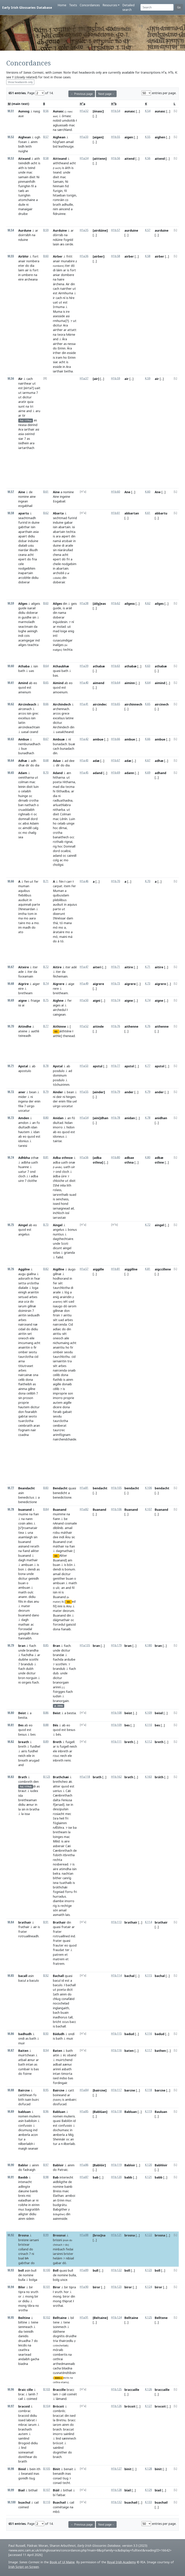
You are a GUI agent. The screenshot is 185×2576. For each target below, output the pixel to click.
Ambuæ (59, 739)
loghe (22, 631)
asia (21, 434)
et (66, 1954)
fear (37, 1278)
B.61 (46, 492)
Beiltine (24, 2318)
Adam (22, 773)
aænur (66, 2064)
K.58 (147, 256)
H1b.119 (116, 2165)
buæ (72, 744)
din (72, 284)
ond (33, 1171)
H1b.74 (115, 1000)
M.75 (11, 1225)
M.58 (11, 513)
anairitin (24, 1347)
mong (29, 2296)
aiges (56, 1005)
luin (36, 787)
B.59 (46, 230)
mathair (32, 1560)
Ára (64, 339)
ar (36, 230)
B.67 (46, 739)
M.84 (11, 1922)
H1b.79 (115, 1092)
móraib (58, 2350)
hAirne (70, 334)
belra (56, 1873)
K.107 (148, 1509)
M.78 (11, 1509)
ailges (22, 645)
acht (34, 163)
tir (23, 415)
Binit (56, 2469)
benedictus (26, 1497)
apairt (22, 536)
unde (22, 172)
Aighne (58, 1000)
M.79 (11, 1645)
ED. (56, 1031)
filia (20, 1106)
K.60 (147, 492)
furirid (22, 522)
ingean (23, 501)
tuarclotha (25, 1421)
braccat (58, 2415)
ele (55, 1751)
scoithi (33, 1659)
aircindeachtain (29, 727)
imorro (58, 1127)
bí (54, 2495)
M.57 (11, 492)
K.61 (147, 513)
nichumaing (61, 1343)
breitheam (60, 993)
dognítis (59, 2336)
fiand (26, 1551)
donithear (25, 2457)
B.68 (46, 760)
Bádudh (58, 2034)
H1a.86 (84, 2165)
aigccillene (163, 1269)
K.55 (147, 137)
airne (21, 411)
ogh (37, 137)
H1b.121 (116, 2235)
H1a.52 (84, 1026)
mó (55, 927)
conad (57, 2478)
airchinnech (133, 704)
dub (56, 1673)
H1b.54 (115, 111)
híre (71, 298)
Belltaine (60, 2318)
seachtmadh (27, 518)
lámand (61, 2399)
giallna (31, 1274)
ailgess (129, 603)
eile (32, 1338)
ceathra (23, 2350)
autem (57, 1402)
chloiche (58, 1181)
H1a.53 (84, 1066)
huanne (23, 1167)
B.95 (46, 2090)
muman (23, 886)
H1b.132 (116, 2502)
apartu (23, 513)
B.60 (46, 256)
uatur (22, 1171)
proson (28, 1398)
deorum (24, 1610)
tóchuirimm (61, 1084)
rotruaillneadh (28, 1936)
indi (20, 635)
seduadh (33, 1315)
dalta (56, 1800)
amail (70, 142)
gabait (67, 1412)
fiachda (58, 1659)
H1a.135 (85, 1645)
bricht (57, 2022)
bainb (34, 2191)
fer (36, 881)
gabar (68, 522)
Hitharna (68, 782)
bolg (56, 2280)
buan (22, 1583)
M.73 (11, 1118)
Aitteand (60, 158)
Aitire (57, 967)
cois (27, 635)
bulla (21, 2280)
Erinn (60, 2200)
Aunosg (23, 111)
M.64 (11, 760)
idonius (23, 1141)
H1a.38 (84, 603)
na (54, 130)
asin (21, 1493)
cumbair (24, 2069)
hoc (55, 828)
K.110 (148, 1725)
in (19, 275)
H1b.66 (115, 739)
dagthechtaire (63, 1239)
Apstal (23, 1066)
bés (58, 1734)
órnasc (66, 116)
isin (33, 527)
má (70, 937)
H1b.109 (116, 1725)
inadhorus (60, 2017)
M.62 (11, 704)
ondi (21, 2038)
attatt (71, 330)
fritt (69, 256)
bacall (22, 1976)
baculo (57, 1985)
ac (61, 860)
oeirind (30, 434)
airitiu (67, 1315)
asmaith (58, 1915)
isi (73, 527)
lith (69, 1185)
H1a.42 (84, 739)
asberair (59, 1846)
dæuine (23, 2191)
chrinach (57, 2244)
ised (56, 2078)
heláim (57, 2258)
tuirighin (24, 195)
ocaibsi (65, 851)
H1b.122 (116, 2270)
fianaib (66, 1629)
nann (29, 1519)
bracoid (24, 2406)
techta (70, 532)
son (70, 1393)
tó (61, 923)
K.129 (148, 2490)
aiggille (98, 1269)
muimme (59, 1514)
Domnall (69, 846)
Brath (22, 1777)
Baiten (23, 2051)
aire (67, 1841)
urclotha (33, 1283)
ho (65, 357)
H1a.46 (84, 881)
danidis (23, 2336)
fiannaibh (25, 1638)
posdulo (59, 1071)
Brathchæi (61, 1777)
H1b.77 (115, 1066)
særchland (64, 130)
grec (35, 713)
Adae (57, 761)
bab (96, 2177)
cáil (64, 2394)
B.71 (46, 881)
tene (56, 2322)
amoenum (60, 692)
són (55, 1910)
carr (69, 881)
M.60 (11, 666)
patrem (58, 1954)
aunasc (129, 111)
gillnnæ (58, 1311)
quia (30, 402)
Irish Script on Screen (23, 2567)
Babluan (59, 2112)
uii (69, 626)
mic (28, 2195)
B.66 (46, 704)
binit (128, 2469)
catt (71, 2090)
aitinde (98, 1026)
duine (36, 522)
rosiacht (58, 1814)
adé (74, 967)
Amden (23, 1118)
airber (129, 256)
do (27, 265)
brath (57, 204)
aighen (160, 137)
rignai (68, 842)
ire (68, 311)
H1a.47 (84, 967)
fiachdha (27, 1655)
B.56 (46, 111)
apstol (129, 1066)
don (21, 1412)
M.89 (11, 2111)
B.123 (46, 1777)
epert (22, 559)
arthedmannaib (64, 2364)
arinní (57, 1687)
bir (31, 2287)
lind (23, 2447)
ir (54, 298)
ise (68, 1804)
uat (55, 302)
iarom (72, 1306)
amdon (23, 1123)
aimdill (27, 828)
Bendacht (60, 1488)
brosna (129, 2235)
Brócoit (58, 2406)
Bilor (21, 2287)
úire (64, 1176)
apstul (97, 1066)
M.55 (11, 256)
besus (22, 1734)
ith (38, 2469)
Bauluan (161, 2112)
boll (21, 2270)
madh (27, 927)
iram (59, 357)
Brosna (23, 2235)
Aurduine (60, 230)
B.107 (46, 2490)
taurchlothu (61, 1356)
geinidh (33, 1578)
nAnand (58, 1523)
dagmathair (64, 1551)
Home (62, 5)
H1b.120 (116, 2177)
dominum (60, 1075)
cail (20, 2399)
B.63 (46, 603)
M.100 (11, 2502)
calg (35, 828)
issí (67, 1213)
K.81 (147, 1269)
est (55, 293)
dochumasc (61, 2130)
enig (71, 631)
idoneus (58, 1136)
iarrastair (59, 1217)
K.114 (148, 1922)
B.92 (46, 1975)
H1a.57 (84, 1269)
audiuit (23, 900)
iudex (34, 1791)
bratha (34, 1809)
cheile (57, 564)
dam (70, 918)
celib (21, 1379)
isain (28, 2099)
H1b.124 (116, 2317)
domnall (24, 819)
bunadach (60, 744)
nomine (23, 496)
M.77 (11, 1488)
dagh (22, 1560)
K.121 (148, 2177)
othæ (35, 1158)
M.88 (11, 2090)
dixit (32, 177)
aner (21, 1092)
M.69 (11, 1000)
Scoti (64, 1243)
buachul (24, 2502)
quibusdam (61, 895)
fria (34, 559)
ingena (23, 1101)
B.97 (46, 2165)
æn (68, 773)
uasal (25, 732)
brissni (57, 2240)
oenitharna (26, 777)
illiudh (33, 550)
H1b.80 (115, 1157)
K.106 (148, 1488)
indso (63, 2078)
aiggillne (130, 1269)
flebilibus (24, 895)
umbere (27, 275)
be (66, 1519)
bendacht (100, 1488)
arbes (33, 1297)
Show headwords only (20, 82)
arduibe (69, 1659)
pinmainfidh (26, 181)
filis (20, 1601)
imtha (22, 914)
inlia (63, 1185)
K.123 (148, 2270)
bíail (127, 2490)
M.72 (11, 1092)
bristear (24, 2244)
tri (31, 406)
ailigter (23, 2214)
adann (129, 773)
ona (35, 1375)
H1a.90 (84, 2287)
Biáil (56, 2490)
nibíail (70, 2258)
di (54, 270)
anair (21, 261)
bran (21, 1646)
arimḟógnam (61, 1435)
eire (21, 279)
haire (60, 279)
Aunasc (58, 111)
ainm (34, 142)
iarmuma (28, 393)
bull (33, 2270)
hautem (24, 1132)
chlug (57, 1999)
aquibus (24, 891)
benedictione (62, 1497)
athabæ (99, 666)
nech (63, 1756)
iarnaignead (61, 1208)
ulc (58, 1588)
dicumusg (25, 2130)
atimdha (65, 1869)
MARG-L (58, 2378)
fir (71, 1347)
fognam (24, 1430)
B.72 (46, 967)
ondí (71, 2034)
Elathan (58, 2195)
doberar (32, 612)
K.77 (147, 1066)
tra (69, 1361)
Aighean (24, 137)
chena (57, 555)
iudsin (57, 1696)
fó (73, 1118)
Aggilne (24, 1269)
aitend (129, 158)
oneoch (23, 1338)
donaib (67, 1384)
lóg (67, 1292)
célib (56, 1389)
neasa (22, 425)
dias (30, 1601)
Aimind (58, 683)
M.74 (11, 1157)
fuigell (69, 1742)
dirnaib (23, 800)
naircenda (60, 1324)
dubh (29, 1669)
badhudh (25, 2034)
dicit (70, 1989)
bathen (160, 2051)
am (70, 1560)
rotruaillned (61, 1936)
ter (67, 1950)
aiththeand (61, 163)
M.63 (11, 739)
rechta (57, 1860)
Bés (55, 1725)
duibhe (23, 1659)
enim (62, 1101)
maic (65, 2191)
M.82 (11, 1741)
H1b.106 (116, 1509)
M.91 (11, 2177)
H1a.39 (84, 666)
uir (73, 1167)
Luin (72, 819)
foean (22, 142)
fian (36, 1514)
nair (33, 1430)
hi (54, 791)
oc (30, 796)
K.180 (148, 1645)
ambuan (27, 1565)
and (55, 339)
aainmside (60, 2218)
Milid (56, 1841)
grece (65, 713)
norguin (31, 1678)
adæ (96, 761)
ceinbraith (25, 1425)
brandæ (58, 1655)
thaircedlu (66, 2341)
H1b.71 (115, 967)
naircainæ (25, 1375)
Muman (58, 891)
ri (32, 814)
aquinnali (24, 904)
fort (35, 256)
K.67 (147, 760)
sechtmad (60, 518)
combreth (25, 1781)
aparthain (25, 532)
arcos (22, 713)
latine (70, 718)
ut (74, 288)
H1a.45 (84, 772)
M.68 (11, 983)
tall (70, 2017)
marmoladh (26, 622)
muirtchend (64, 2060)
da (35, 626)
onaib (72, 1370)
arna (21, 1361)
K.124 (148, 2287)
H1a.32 (84, 111)
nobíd (57, 120)
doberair (59, 582)
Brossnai (59, 2235)
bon (21, 1569)
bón (70, 1565)
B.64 (46, 666)
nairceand (25, 1324)
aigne (22, 1000)
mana (68, 923)
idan (34, 1127)
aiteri (97, 967)
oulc (30, 1592)
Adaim (34, 823)
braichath (25, 2429)
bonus (72, 1229)
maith (22, 1592)
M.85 (11, 1975)
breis (21, 2195)
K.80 (147, 1157)
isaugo (57, 1306)
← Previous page (82, 94)
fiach (32, 1646)
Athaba (24, 666)
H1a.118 (85, 1777)
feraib (57, 1412)
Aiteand (24, 158)
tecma (69, 787)
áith (67, 168)
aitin (56, 2055)
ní (64, 298)
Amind (23, 683)
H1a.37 (84, 378)
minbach (59, 2249)
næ (35, 1324)
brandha (32, 1650)
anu (36, 1601)
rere (56, 988)
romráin (58, 200)
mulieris (34, 2116)
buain (65, 2012)
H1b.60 (115, 492)
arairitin (33, 1292)
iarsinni (58, 2254)
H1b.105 (116, 1488)
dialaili (22, 545)
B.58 (46, 158)
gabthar (24, 527)
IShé (56, 1185)
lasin (56, 244)
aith (37, 158)
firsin (56, 1315)
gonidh (23, 2478)
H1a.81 (84, 1488)
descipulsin (60, 1809)
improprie (60, 1393)
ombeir (58, 1352)
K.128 (148, 2469)
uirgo (30, 1106)
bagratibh (32, 2209)
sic (73, 1537)
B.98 (46, 2177)
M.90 (11, 2165)
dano (35, 1615)
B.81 (46, 1157)
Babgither (60, 2209)
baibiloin (31, 2121)
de (31, 492)
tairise (57, 1141)
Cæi (68, 1846)
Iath (56, 1994)
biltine (22, 2322)
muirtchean (26, 2055)
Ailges (22, 603)
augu (22, 1274)
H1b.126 (116, 2406)
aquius (72, 904)
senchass (62, 1199)
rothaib (58, 842)
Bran (56, 1646)
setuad (23, 1297)
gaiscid (71, 1624)
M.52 (11, 137)
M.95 (11, 2317)
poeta (57, 782)
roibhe (22, 2205)
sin (55, 550)
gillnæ (31, 1306)
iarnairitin (59, 1361)
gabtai (23, 1416)
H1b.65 (115, 704)
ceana (22, 555)
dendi (32, 1569)
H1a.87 (84, 2177)
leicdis (22, 2345)
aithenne (131, 1026)
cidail (21, 1329)
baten (129, 2051)
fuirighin (24, 186)
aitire (128, 967)
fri (68, 559)
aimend (98, 683)
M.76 (11, 1269)
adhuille (67, 204)
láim (59, 270)
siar (55, 362)
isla (20, 1795)
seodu (68, 1352)
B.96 (46, 2111)
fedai (69, 2249)
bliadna (67, 2368)
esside (71, 353)
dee (71, 761)
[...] (95, 116)
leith (28, 146)
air (27, 270)
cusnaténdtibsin (64, 2373)
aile (66, 1338)
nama (62, 612)
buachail (130, 2502)
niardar (23, 550)
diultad (58, 1123)
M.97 (11, 2406)
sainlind (69, 2434)
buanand (25, 1509)
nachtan (67, 1873)
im (20, 927)
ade (21, 972)
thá (55, 923)
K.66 (147, 739)
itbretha (69, 1855)
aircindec (100, 704)
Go (179, 7)
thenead (69, 1036)
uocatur (66, 1106)
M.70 (11, 1026)
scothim (61, 1664)
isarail (31, 608)
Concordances (90, 5)
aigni (96, 1000)
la (19, 1809)
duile (21, 204)
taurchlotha (61, 1288)
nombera (32, 261)
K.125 (148, 2317)
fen (26, 881)
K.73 (147, 983)
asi (68, 316)
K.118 (148, 2090)
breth (22, 1746)
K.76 (147, 1026)
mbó (56, 2512)
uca (26, 1301)
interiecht (66, 2177)
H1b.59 (115, 378)
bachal (129, 1976)
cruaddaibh (26, 810)
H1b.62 (115, 603)
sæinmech (69, 2438)
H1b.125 (116, 2389)
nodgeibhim (26, 568)
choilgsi (58, 864)
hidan (69, 1123)
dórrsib (58, 235)
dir (27, 765)
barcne (129, 2090)
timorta (66, 2073)
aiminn (129, 683)
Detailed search (128, 7)
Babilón (66, 2121)
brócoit (58, 2443)
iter (67, 265)
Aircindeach (27, 704)
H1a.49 (84, 983)
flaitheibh (25, 1384)
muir (69, 2038)
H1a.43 (84, 760)
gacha (35, 2359)
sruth (34, 2292)
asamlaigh (25, 1537)
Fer (73, 886)
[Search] (157, 7)
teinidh (28, 2331)
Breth (57, 1742)
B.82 (46, 1269)
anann (22, 1597)
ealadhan (24, 2200)
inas (36, 2473)
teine (34, 2322)
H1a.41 (84, 704)
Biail (21, 2490)
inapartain (25, 573)
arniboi (70, 2195)
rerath (34, 1546)
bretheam (60, 1832)
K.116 (148, 2033)
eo (35, 683)
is (39, 163)
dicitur (57, 325)
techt (66, 2483)
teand (57, 172)
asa (20, 1301)
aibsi (25, 823)
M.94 (11, 2287)
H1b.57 (115, 230)
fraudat (58, 1950)
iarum (22, 1306)
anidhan (161, 1118)
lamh (31, 2394)
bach (56, 2012)
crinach (23, 2254)
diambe (58, 1901)
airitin (22, 1315)
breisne (23, 2240)
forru (69, 1892)
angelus (58, 1229)
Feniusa (66, 1800)
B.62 (46, 513)
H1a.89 (84, 2270)
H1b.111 (116, 1741)
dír (58, 765)
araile (69, 545)
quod (22, 687)
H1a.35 (84, 230)
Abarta (58, 513)
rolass (57, 1190)
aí (62, 1005)
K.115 (148, 1975)
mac (72, 125)
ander (128, 1092)
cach (56, 288)
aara (32, 918)
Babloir (58, 2165)
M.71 (11, 1066)
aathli (35, 1031)
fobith (57, 1855)
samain (23, 177)
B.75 (46, 1000)
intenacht (25, 2182)
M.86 (11, 2033)
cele (21, 564)
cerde (69, 244)
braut (22, 1791)
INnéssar (59, 918)
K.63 (147, 666)
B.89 (46, 1741)
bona (22, 1574)
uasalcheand (65, 732)
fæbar (60, 2495)
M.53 (11, 158)
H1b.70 (115, 881)
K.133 (148, 2502)
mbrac (22, 2425)
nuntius (58, 1234)
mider (22, 1097)
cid (36, 1356)
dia (32, 265)
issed (56, 1204)
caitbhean (25, 2095)
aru (38, 411)
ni (27, 204)
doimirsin (24, 1311)
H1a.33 (84, 137)
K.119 (148, 2111)
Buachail (59, 2502)
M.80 (11, 1713)
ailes (29, 1523)
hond (64, 1204)
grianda (69, 1252)
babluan (24, 2112)
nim (55, 209)
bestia (22, 1717)
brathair (24, 1922)
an (27, 191)
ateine (22, 1031)
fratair (66, 1927)
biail (21, 2258)
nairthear (25, 383)
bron (21, 1678)
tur (20, 2139)
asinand (23, 1546)
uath (34, 1162)
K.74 (147, 1000)
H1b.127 (116, 2469)
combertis (60, 2354)
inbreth (63, 1751)
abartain (64, 527)
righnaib (24, 814)
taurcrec (59, 1430)
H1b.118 (116, 2111)
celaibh (26, 791)
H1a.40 (84, 682)
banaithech (61, 837)
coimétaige (61, 2507)
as (65, 344)
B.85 (46, 1645)
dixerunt (59, 914)
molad (61, 626)
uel (74, 1101)
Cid (70, 1324)
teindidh (24, 163)
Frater (57, 1941)
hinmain (58, 186)
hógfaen (59, 142)
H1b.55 (115, 137)
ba (75, 1827)
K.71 (147, 967)
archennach (61, 709)
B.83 (46, 1488)
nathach (30, 805)
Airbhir (23, 256)
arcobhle (24, 578)
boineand (59, 2095)
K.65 (147, 704)
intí (55, 635)
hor (66, 2292)
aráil (69, 608)
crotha (33, 800)
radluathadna (62, 800)
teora (61, 334)
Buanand (59, 1509)
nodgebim (69, 564)
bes (127, 1725)
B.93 (46, 2033)
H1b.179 (116, 1645)
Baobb (23, 2177)
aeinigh (32, 631)
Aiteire (23, 967)
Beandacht (26, 1488)
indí (61, 1537)
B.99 (46, 2235)
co (66, 200)
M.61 (11, 682)
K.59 (147, 378)
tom (30, 914)
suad (72, 1194)
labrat (30, 2420)
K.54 (147, 111)
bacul (22, 1980)
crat (69, 1542)
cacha (57, 2368)
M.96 (11, 2389)
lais (67, 1915)
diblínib (58, 1528)
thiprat (67, 2301)
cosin (21, 1523)
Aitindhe (24, 1026)
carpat (57, 886)
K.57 (147, 230)
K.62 (147, 603)
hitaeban (59, 195)
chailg (32, 832)
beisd (159, 1713)
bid (55, 146)
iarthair (58, 371)
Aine (21, 492)
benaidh (58, 2473)
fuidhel (35, 1746)
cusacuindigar (63, 640)
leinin (22, 787)
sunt (21, 406)
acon (34, 2135)
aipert (65, 536)
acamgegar (26, 640)
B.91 (46, 1922)
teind (31, 168)
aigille (57, 1384)
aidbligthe (60, 2182)
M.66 (11, 881)
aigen (128, 137)
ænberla (24, 2135)
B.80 (46, 1118)
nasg (36, 111)
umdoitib (68, 120)
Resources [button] (110, 5)
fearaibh (31, 1412)
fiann (56, 1519)
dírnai (63, 828)
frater (22, 1931)
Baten (57, 2051)
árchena (58, 284)
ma (20, 918)
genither (59, 1578)
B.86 (46, 1713)
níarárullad (65, 550)
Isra (55, 1818)
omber (23, 1352)
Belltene (161, 2318)
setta (22, 1283)
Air (68, 284)
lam (55, 2394)
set (29, 1334)
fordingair (60, 2083)
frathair (23, 1927)
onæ (72, 1162)
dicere (57, 1407)
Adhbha (24, 1158)
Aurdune (24, 230)
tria (55, 2341)
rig (55, 846)
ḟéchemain (60, 976)
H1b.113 (116, 1922)
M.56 (11, 378)
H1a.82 (84, 1509)
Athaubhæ (61, 666)
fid (67, 186)
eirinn (36, 2205)
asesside (59, 316)
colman (23, 782)
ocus (65, 2022)
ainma (22, 1389)
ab (31, 683)
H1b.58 (115, 256)
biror (66, 2296)
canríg (66, 1878)
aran (36, 1425)
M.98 (11, 2469)
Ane (127, 492)
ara (32, 443)
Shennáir (59, 2139)
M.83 (11, 1777)
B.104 (46, 2406)
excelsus (24, 718)
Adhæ (22, 761)
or (19, 2296)
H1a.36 (84, 256)
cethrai (58, 2359)
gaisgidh (24, 1633)
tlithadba (62, 791)
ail (72, 1208)
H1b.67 (115, 760)
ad (66, 761)
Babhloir (161, 2165)
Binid (22, 2469)
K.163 (148, 1777)
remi (67, 1760)
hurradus (59, 1896)
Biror (56, 2287)
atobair (67, 541)
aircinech (162, 704)
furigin (57, 191)
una (30, 1532)
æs (62, 244)
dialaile (23, 1288)
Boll (55, 2270)
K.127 (148, 2406)
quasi (57, 671)
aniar (56, 275)
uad (71, 1301)
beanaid (27, 2473)
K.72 (147, 1225)
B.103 (46, 2389)
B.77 (46, 1026)
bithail (67, 2490)
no (28, 2292)
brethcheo (60, 1781)
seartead (24, 2354)
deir (59, 1097)
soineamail (25, 2452)
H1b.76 (115, 1026)
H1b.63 (115, 666)
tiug (65, 2478)
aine (33, 496)
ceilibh (30, 1393)
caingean (59, 1014)
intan (29, 2064)
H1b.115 (116, 2033)
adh (33, 761)
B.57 (46, 137)
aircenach (25, 709)
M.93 (11, 2270)
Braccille (59, 2390)
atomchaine (26, 200)
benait (68, 2469)
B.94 (46, 2050)
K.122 (148, 2235)
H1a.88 (84, 2235)
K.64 (147, 682)
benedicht (60, 1493)
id (62, 1980)
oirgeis (26, 1682)
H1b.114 (116, 1975)
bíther (57, 1878)
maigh (22, 2148)
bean (32, 1092)
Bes (20, 1725)
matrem (59, 1959)
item (67, 886)
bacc (73, 2022)
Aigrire (23, 984)
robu (56, 1532)
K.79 (147, 1092)
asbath (67, 2069)
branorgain (61, 1682)
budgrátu (60, 2205)
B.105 (46, 2469)
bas (55, 675)
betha (68, 371)
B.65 (46, 682)
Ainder (58, 1092)
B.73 (46, 1225)
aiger (36, 984)
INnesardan (26, 909)
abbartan (131, 513)
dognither (60, 2452)
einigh (22, 1292)
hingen (71, 1097)
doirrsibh (24, 235)
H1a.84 (84, 2090)
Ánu (68, 1537)
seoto (33, 1416)
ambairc (71, 2099)
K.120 (148, 2165)
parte (36, 904)
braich (57, 2429)
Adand (58, 773)
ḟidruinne (59, 214)
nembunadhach (29, 744)
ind (37, 640)
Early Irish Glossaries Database (27, 7)
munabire (68, 261)
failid (59, 1257)
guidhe (27, 617)
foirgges (59, 1691)
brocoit (160, 2406)
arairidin (66, 1297)
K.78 (147, 1118)
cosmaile (71, 1523)
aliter (56, 1786)
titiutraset (25, 1366)
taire (21, 923)
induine (33, 541)
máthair (66, 1532)
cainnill (71, 855)
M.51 (11, 111)
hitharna (59, 777)
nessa (72, 344)
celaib (61, 823)
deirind (32, 425)
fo (38, 1123)
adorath (24, 1278)
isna (55, 1883)
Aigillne (58, 1269)
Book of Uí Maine (62, 2562)
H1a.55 (84, 1092)
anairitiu (59, 1347)
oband (71, 2055)
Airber (57, 256)
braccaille (131, 2390)
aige (71, 984)
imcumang (25, 1343)
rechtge (66, 1906)
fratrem (58, 1963)
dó (73, 265)
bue (24, 748)
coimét (72, 2394)
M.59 (11, 603)
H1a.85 (84, 2111)
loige (63, 631)
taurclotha (25, 1356)
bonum (70, 1569)
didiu (31, 536)
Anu (69, 1606)
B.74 (46, 983)
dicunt (57, 1248)
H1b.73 (115, 983)
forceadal (25, 1629)
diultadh (24, 1127)
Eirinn (61, 348)
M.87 (11, 2050)
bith (21, 2099)
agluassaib (60, 125)
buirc (35, 2099)
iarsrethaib (60, 1194)
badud (129, 2034)
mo (24, 832)
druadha (24, 2341)
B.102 (46, 2317)
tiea (21, 1532)
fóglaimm (60, 1823)
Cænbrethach (62, 1795)
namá (57, 541)
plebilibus (59, 900)
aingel (67, 1248)
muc (21, 2209)
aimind (160, 683)
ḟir (35, 1347)
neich (22, 1756)
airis (24, 1751)
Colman (65, 814)
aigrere (98, 984)
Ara (65, 325)
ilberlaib (69, 2144)
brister (68, 2254)
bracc (70, 2390)
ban (21, 805)
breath (23, 1742)
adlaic (57, 1329)
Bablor (23, 2165)
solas (56, 1252)
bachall (71, 1985)
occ (72, 837)
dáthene (59, 2331)
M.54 (11, 230)
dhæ (21, 765)
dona (29, 1379)
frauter (58, 1945)
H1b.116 (116, 2050)
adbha (25, 1162)
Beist (22, 1713)
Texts (73, 5)
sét (60, 1283)
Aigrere (58, 984)
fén (61, 881)
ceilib (56, 1375)
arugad (34, 1760)
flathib (57, 1379)
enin (37, 1101)
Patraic (63, 2170)
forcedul (59, 1624)
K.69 (147, 772)
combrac (24, 2411)
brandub (27, 1664)
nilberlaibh (25, 2144)
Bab (56, 2177)
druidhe (71, 2336)
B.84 (46, 1509)
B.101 (46, 2287)
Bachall (58, 1976)
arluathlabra (62, 805)
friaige (35, 1000)
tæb (21, 191)
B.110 (46, 2502)
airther (58, 330)
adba (34, 1176)
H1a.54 (84, 1118)
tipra (21, 2292)
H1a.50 (84, 1000)
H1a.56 (84, 1157)
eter (21, 265)
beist (128, 1713)
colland (23, 2249)
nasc (70, 111)
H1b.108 (116, 1713)
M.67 (11, 967)
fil (32, 186)
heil (61, 1818)
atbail (22, 2060)
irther (57, 353)
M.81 (11, 1725)
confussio (25, 2125)
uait (37, 388)
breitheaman (27, 1800)
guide (22, 608)
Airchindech (62, 704)
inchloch (58, 1213)
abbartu (161, 513)
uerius (57, 1791)
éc (64, 2055)
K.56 (147, 158)
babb (128, 2177)
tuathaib (65, 1883)
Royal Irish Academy (121, 2562)
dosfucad (59, 2104)
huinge (23, 796)
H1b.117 (116, 2090)
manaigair (25, 209)
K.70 (147, 881)
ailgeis (35, 603)
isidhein (23, 443)
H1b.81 (115, 1269)
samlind (23, 2438)
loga (35, 1288)
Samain (58, 181)
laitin (21, 722)
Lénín (63, 819)
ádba (56, 1176)
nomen (23, 2116)
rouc (56, 1756)
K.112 (148, 1741)
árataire (58, 932)
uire (21, 1181)
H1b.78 (115, 1118)
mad (56, 631)
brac (21, 2394)
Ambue (23, 739)
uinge (70, 823)
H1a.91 (84, 2317)
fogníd (68, 240)
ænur (30, 1804)
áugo (72, 1269)
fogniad (58, 1892)
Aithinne (59, 1026)
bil (72, 2318)
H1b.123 (116, 2287)
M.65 (11, 772)
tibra (30, 2305)
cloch (21, 1176)
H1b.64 (115, 682)
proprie (23, 1402)
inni (59, 1606)
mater (25, 1606)
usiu (31, 545)
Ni (38, 177)
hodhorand (61, 1278)
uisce (63, 2280)
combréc (59, 2411)
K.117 (148, 2050)
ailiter (35, 1551)
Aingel (23, 1225)
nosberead (60, 1864)
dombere (67, 275)
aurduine (131, 230)
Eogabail (59, 501)
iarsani (34, 2240)
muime (23, 1514)
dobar (22, 541)
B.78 (46, 1066)
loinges (58, 1837)
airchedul (59, 1010)
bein (33, 2469)
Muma (57, 311)
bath (21, 671)
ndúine (58, 240)
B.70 (46, 772)
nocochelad (61, 2003)
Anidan (58, 1118)
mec (68, 1814)
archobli (58, 573)
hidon (70, 1127)
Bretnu (61, 2420)
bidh (21, 146)
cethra (56, 2382)
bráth (159, 1777)
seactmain (25, 626)
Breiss (57, 2191)
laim (21, 270)
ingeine (65, 496)
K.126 (148, 2389)
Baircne (24, 2090)
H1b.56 (115, 158)
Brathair (59, 1922)
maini (63, 937)
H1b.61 (115, 513)
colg (56, 860)
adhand (160, 773)
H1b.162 (116, 1777)
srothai (58, 2305)
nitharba (59, 810)
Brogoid (24, 2443)
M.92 (11, 2235)
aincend (64, 209)
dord (34, 819)
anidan (129, 1118)
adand (57, 855)
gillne (31, 1389)
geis (74, 603)
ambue (98, 739)
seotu (33, 1352)
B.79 (46, 1092)
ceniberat (59, 1425)
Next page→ (106, 94)
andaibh (24, 2359)
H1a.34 (84, 158)
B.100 (46, 2270)
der (31, 1101)
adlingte (24, 2186)
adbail (57, 2064)
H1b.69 (115, 772)
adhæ (159, 761)
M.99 (11, 2490)
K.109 (148, 1713)
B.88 (46, 1725)
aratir (22, 402)
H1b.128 (116, 2490)
